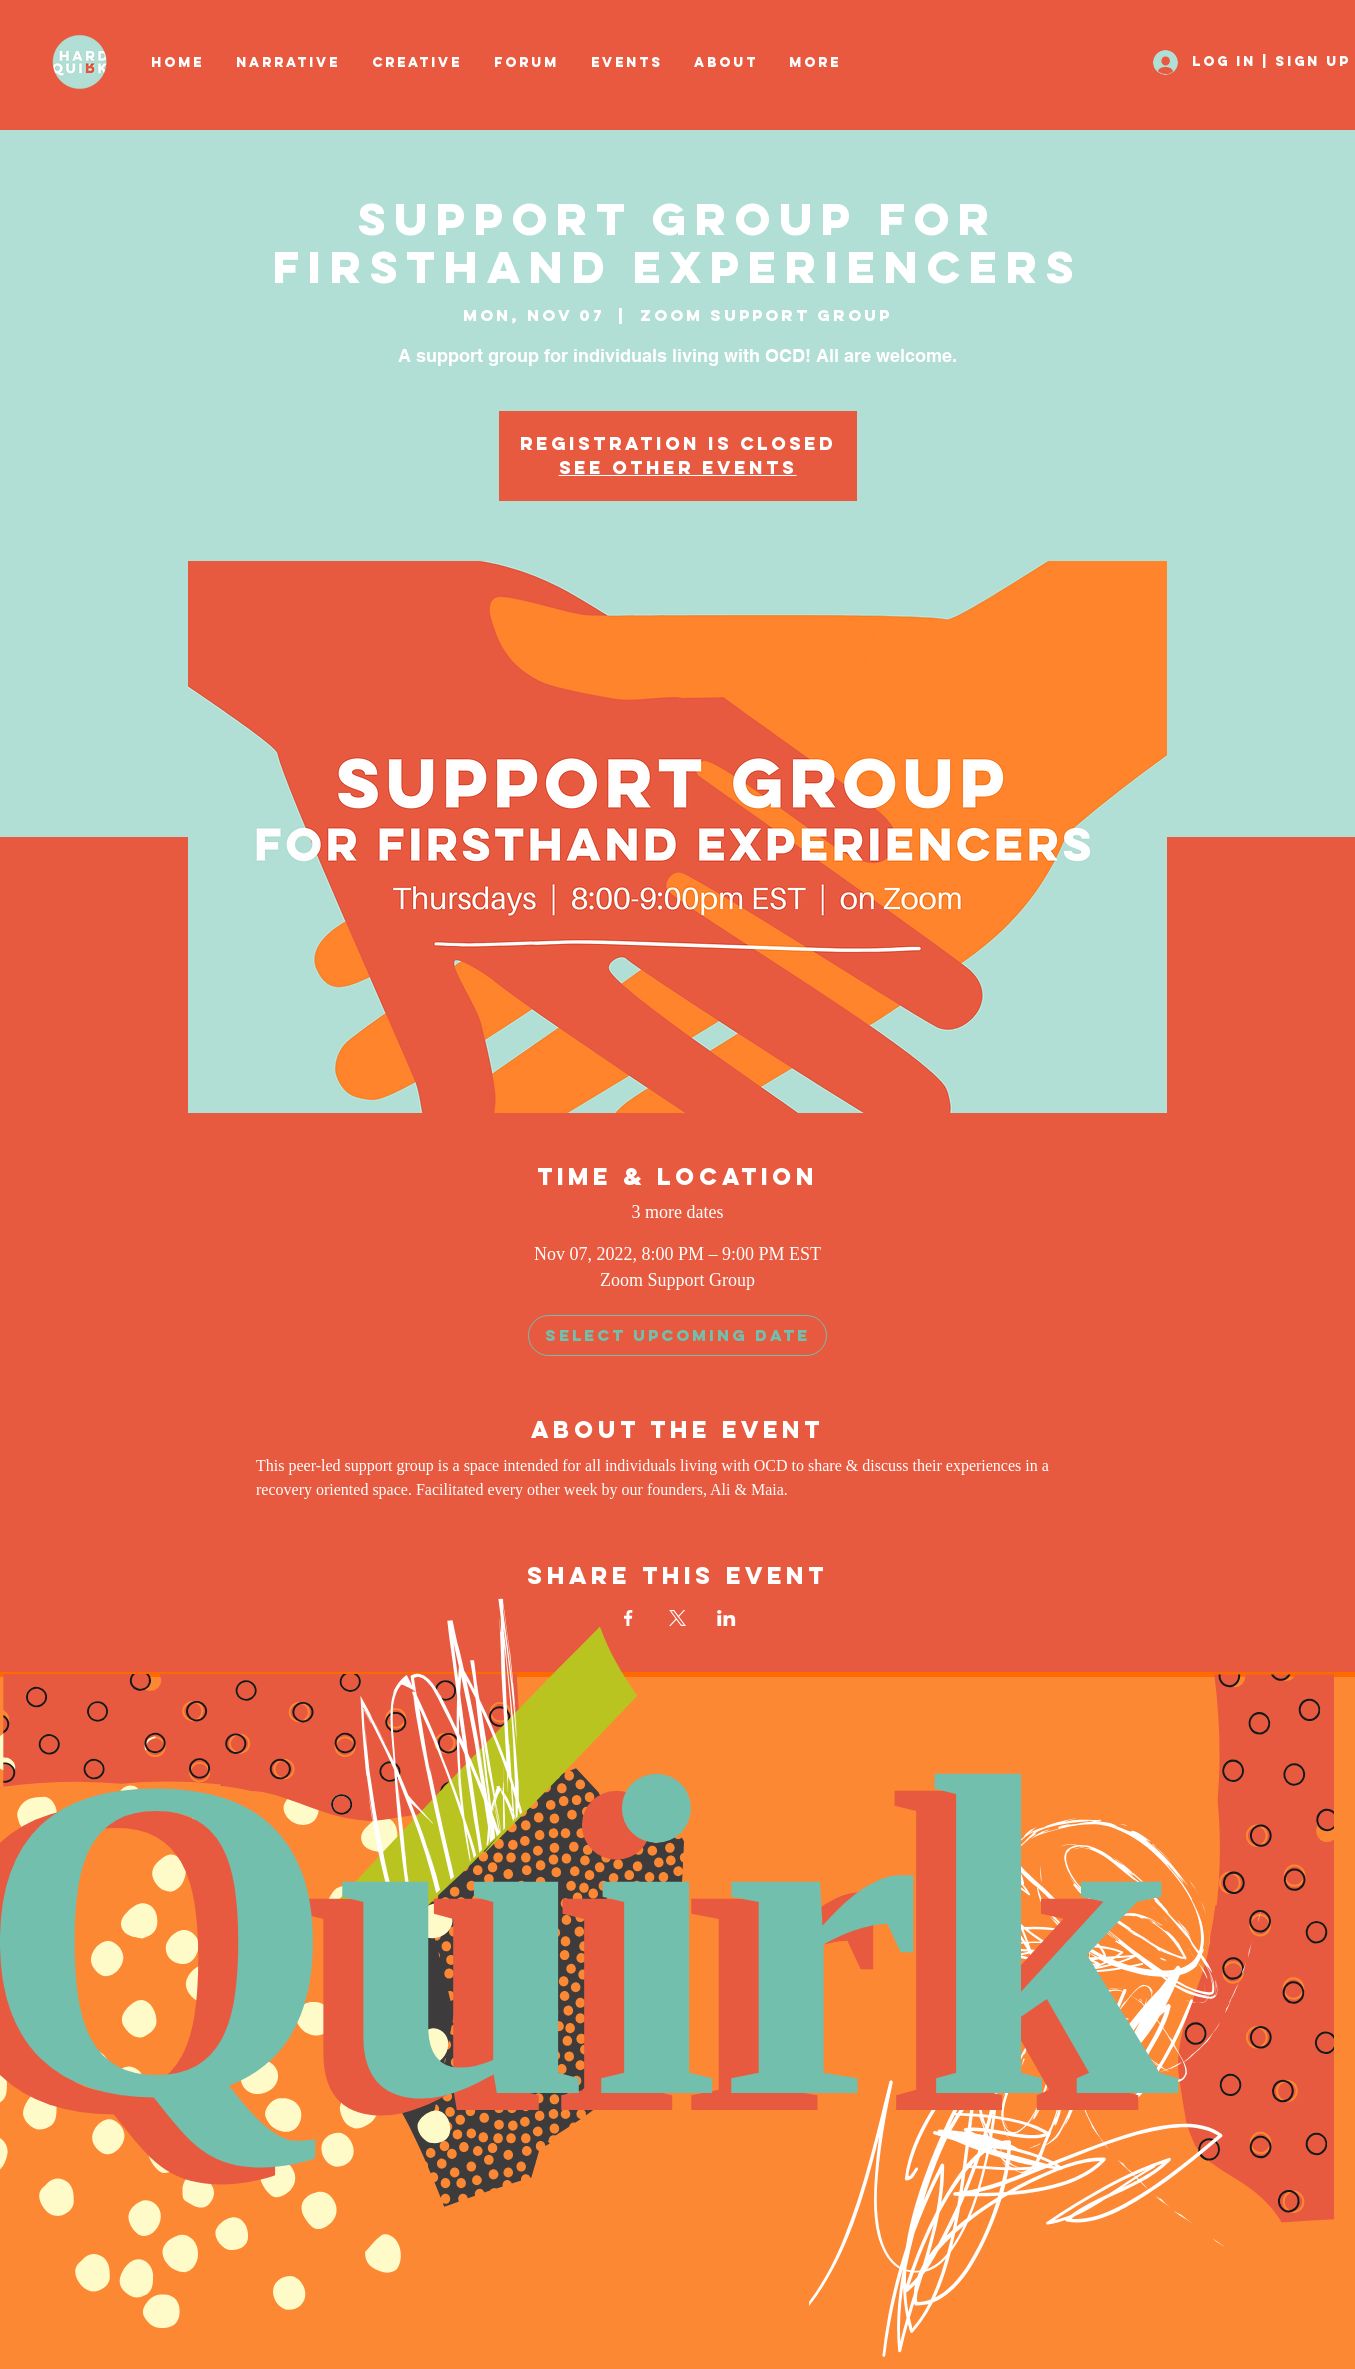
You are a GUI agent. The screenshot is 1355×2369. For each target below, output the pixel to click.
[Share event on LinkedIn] (726, 1618)
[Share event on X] (677, 1618)
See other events (678, 467)
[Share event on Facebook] (628, 1618)
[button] (418, 63)
